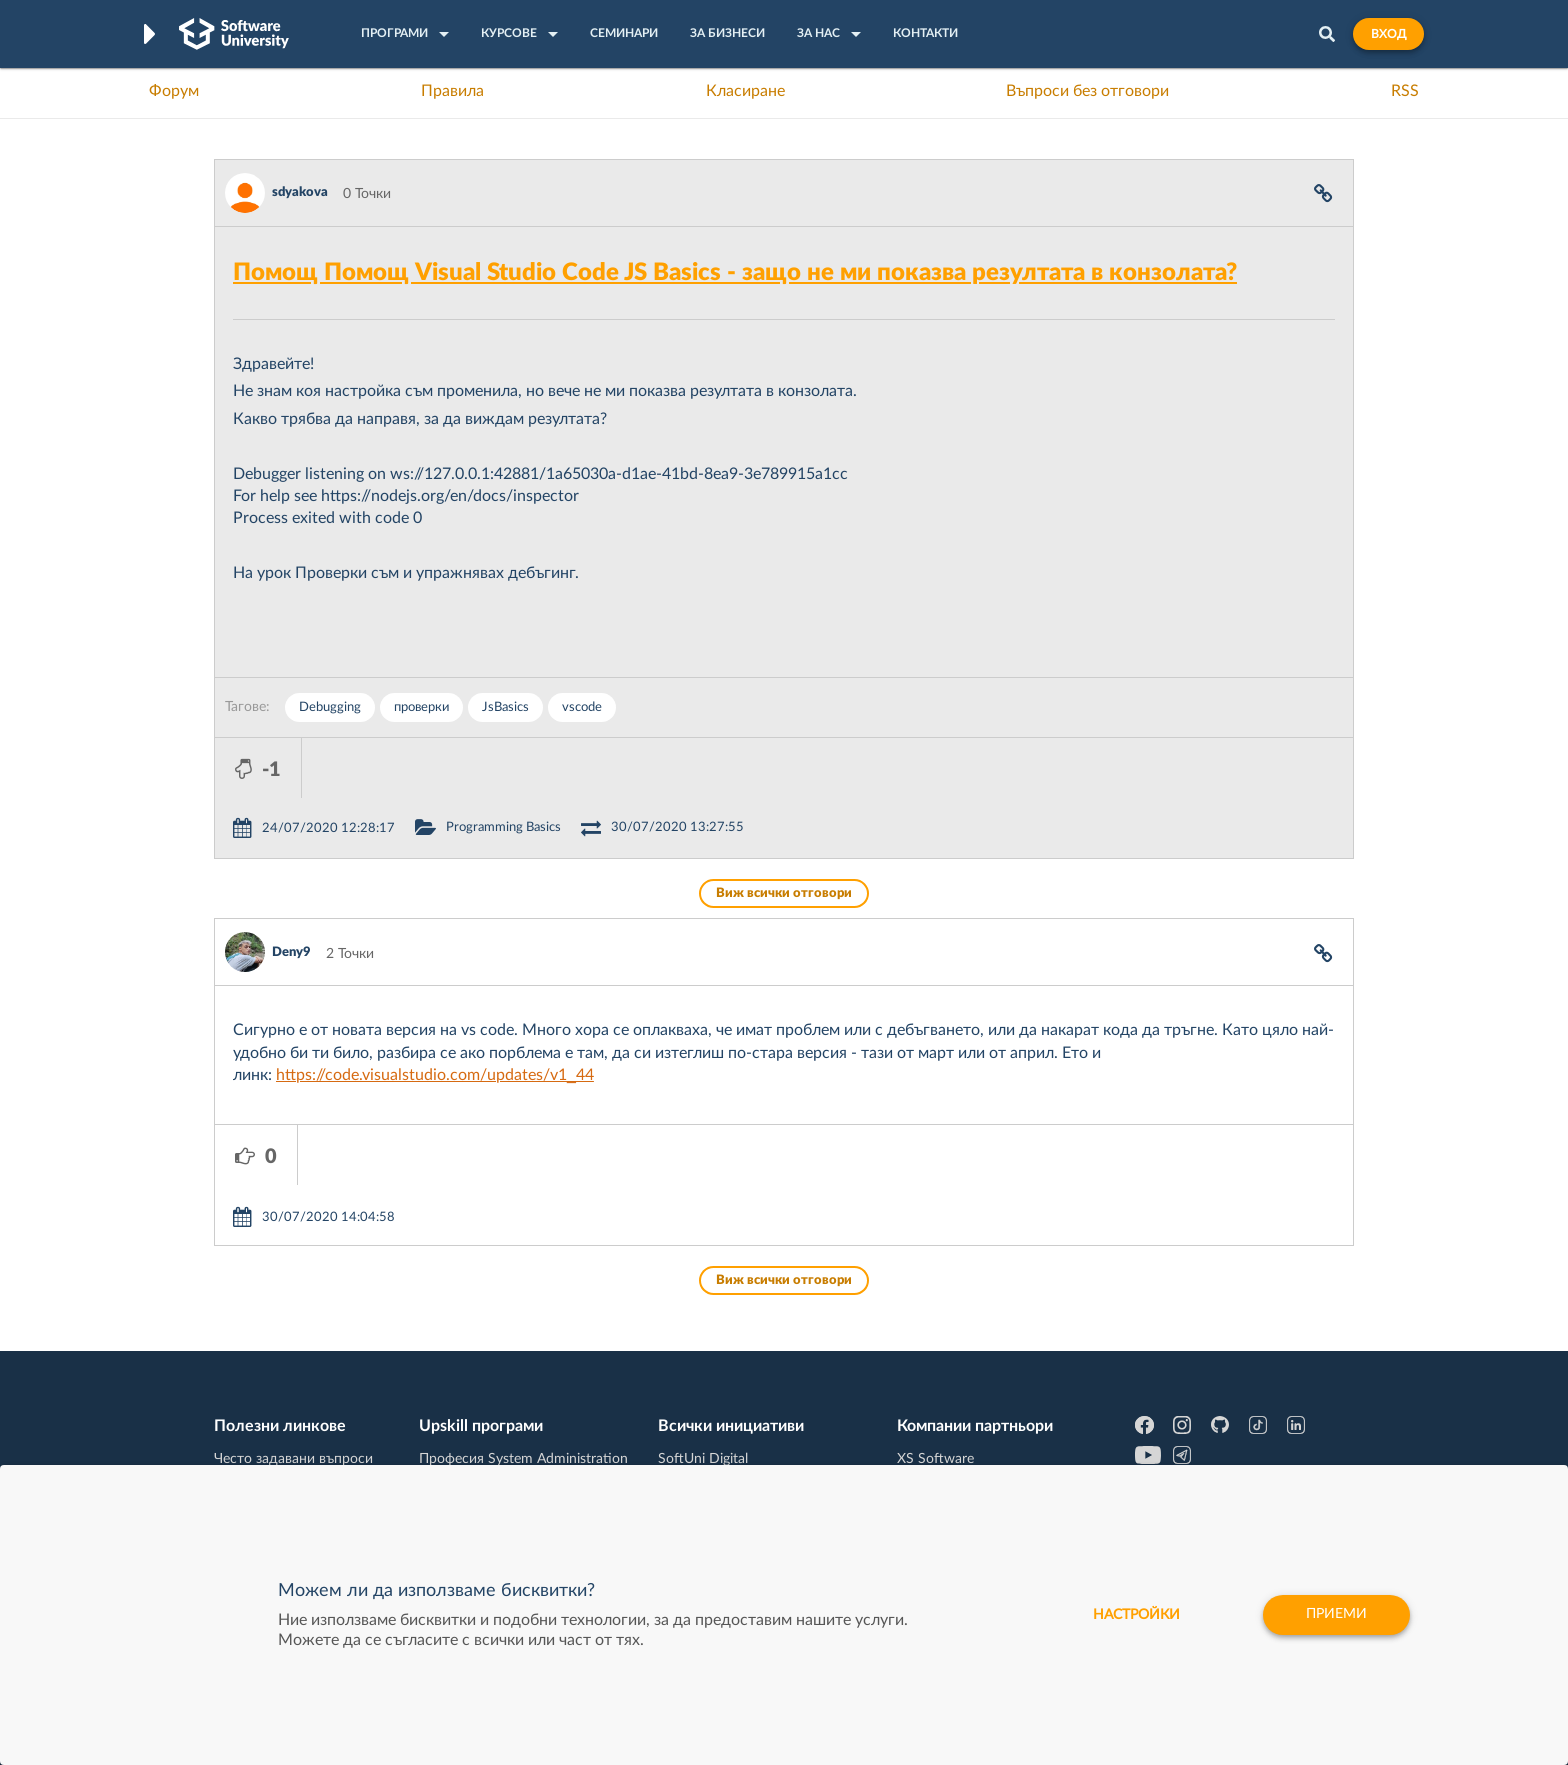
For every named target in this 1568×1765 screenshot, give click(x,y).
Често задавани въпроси (293, 1339)
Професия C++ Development (509, 1386)
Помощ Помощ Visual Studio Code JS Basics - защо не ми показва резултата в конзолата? (735, 273)
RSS (1405, 91)
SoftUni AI (690, 1401)
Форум (174, 91)
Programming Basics (590, 767)
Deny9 (291, 892)
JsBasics (505, 707)
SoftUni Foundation (719, 1463)
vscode (582, 707)
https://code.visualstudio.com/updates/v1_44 (435, 1015)
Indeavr (920, 1401)
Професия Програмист (288, 1432)
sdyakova (300, 192)
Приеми (1336, 1615)
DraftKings (930, 1432)
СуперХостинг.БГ (952, 1370)
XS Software (935, 1339)
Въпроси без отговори (1087, 91)
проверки (421, 707)
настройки (1136, 1615)
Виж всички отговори (784, 833)
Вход (1388, 34)
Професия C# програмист (297, 1463)
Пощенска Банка (951, 1463)
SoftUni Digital (703, 1339)
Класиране (745, 91)
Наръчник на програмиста (299, 1401)
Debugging (330, 707)
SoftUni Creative (709, 1370)
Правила (452, 91)
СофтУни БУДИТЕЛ (721, 1432)
